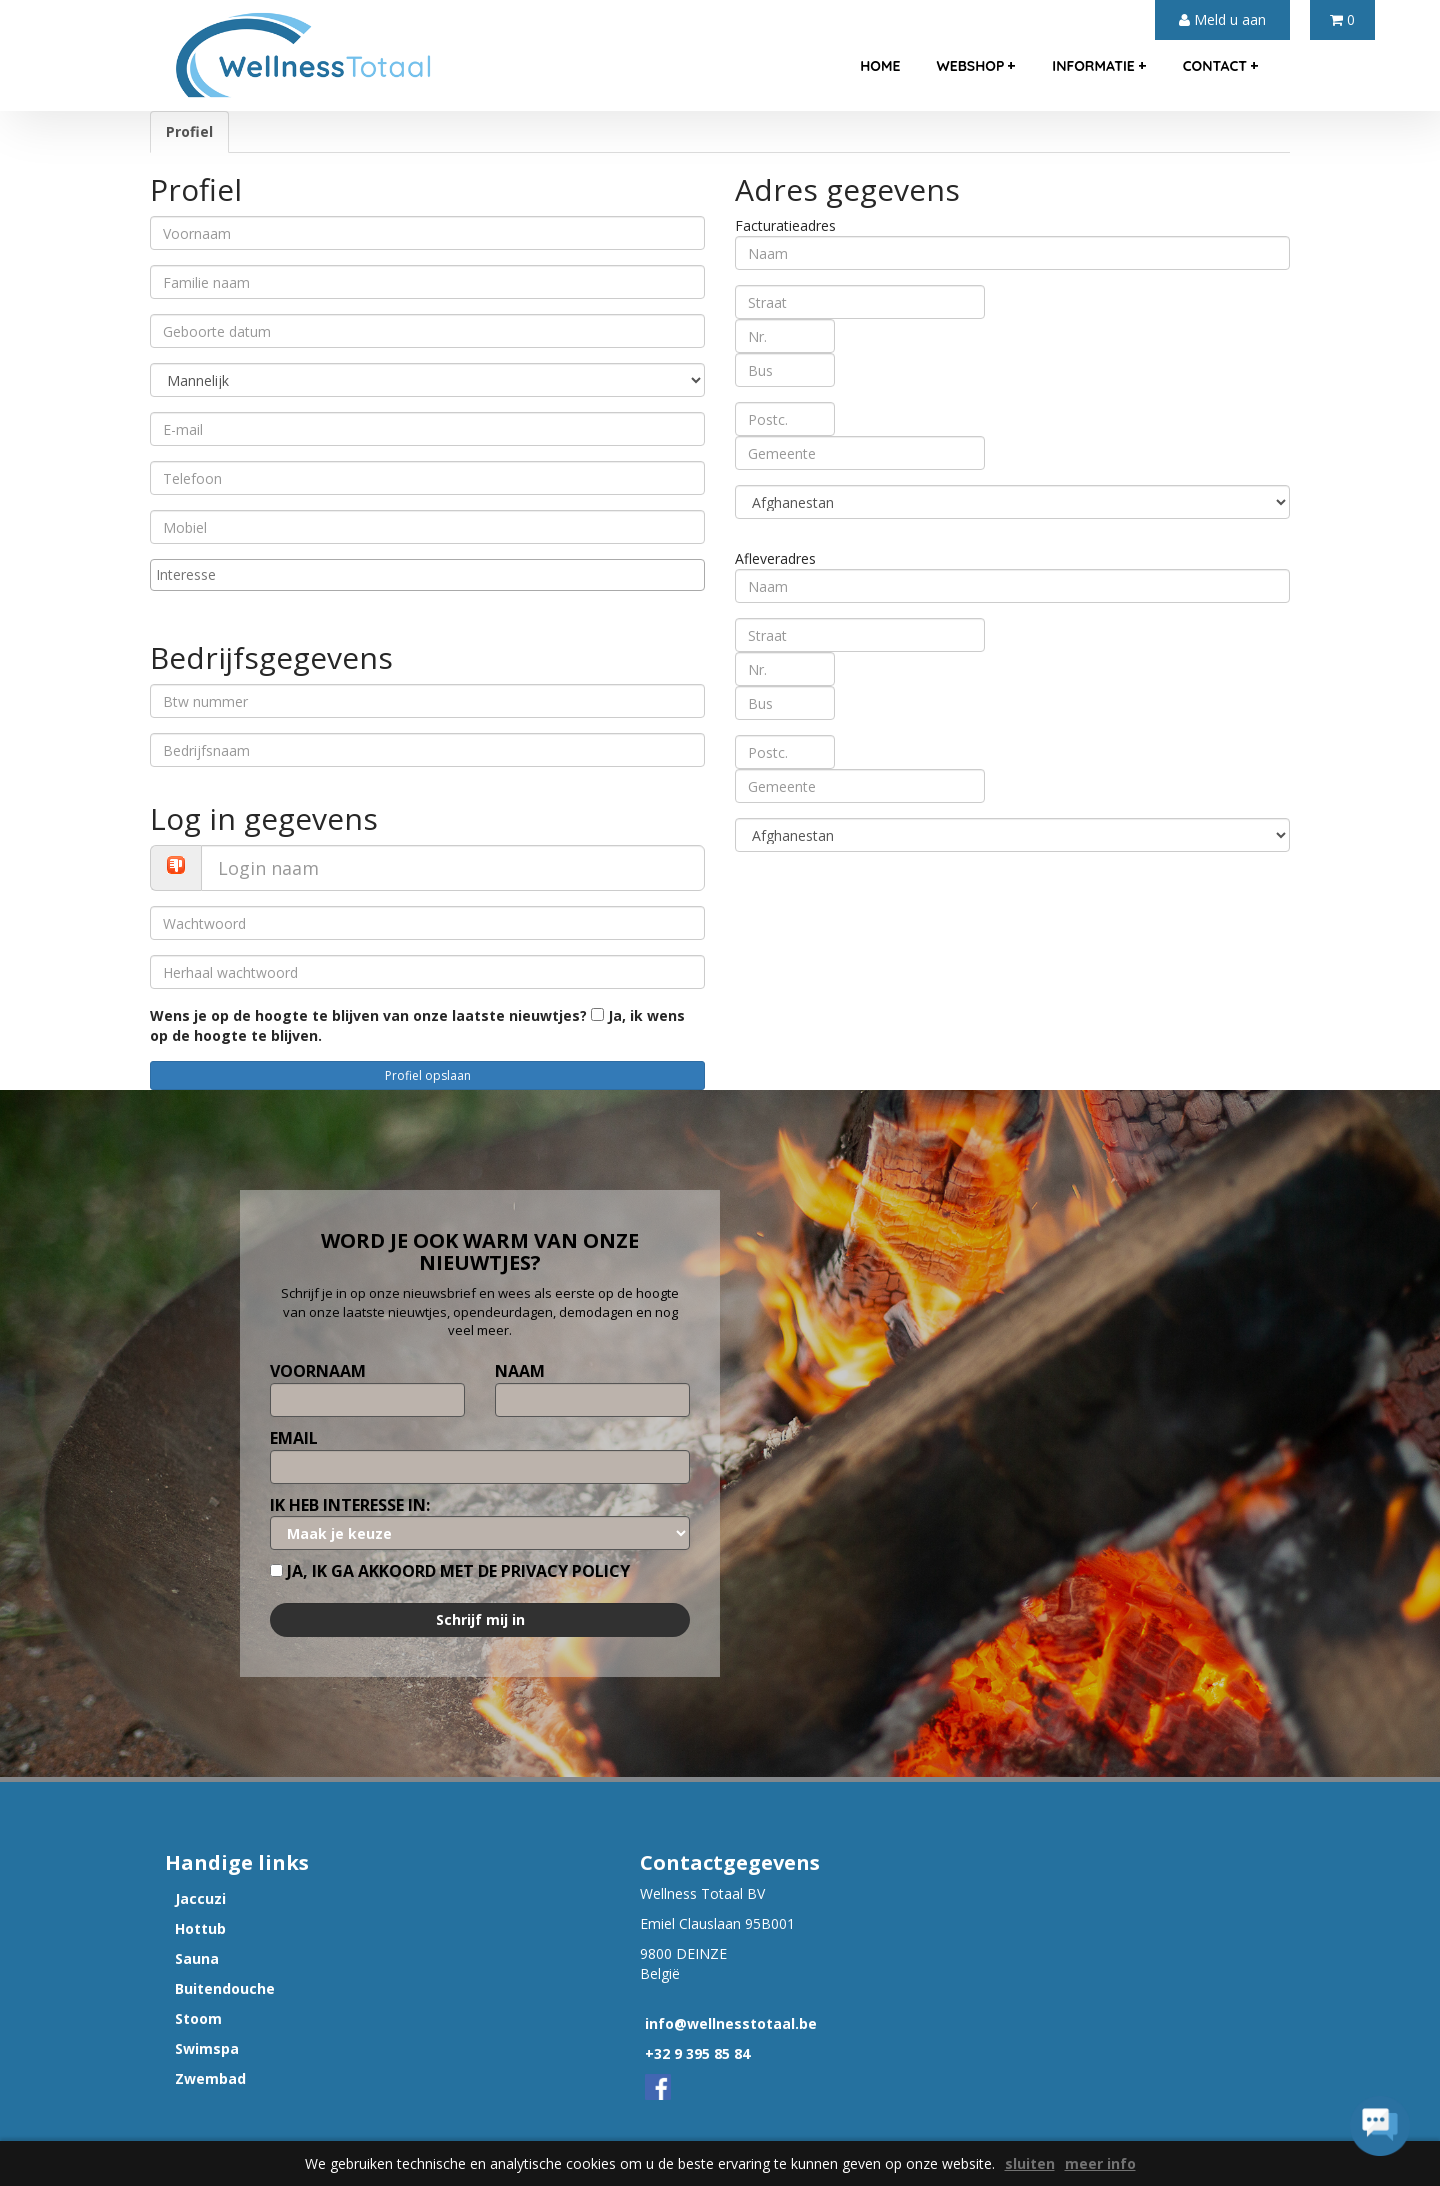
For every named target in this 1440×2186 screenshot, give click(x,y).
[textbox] (432, 575)
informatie (1099, 65)
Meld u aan (1222, 19)
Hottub (200, 1928)
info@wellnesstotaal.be (731, 2023)
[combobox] (427, 575)
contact (1221, 65)
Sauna (197, 1958)
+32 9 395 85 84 (697, 2053)
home (880, 66)
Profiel (189, 131)
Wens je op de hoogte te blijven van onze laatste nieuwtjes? (368, 1015)
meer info (1100, 2163)
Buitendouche (225, 1988)
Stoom (198, 2018)
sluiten (1030, 2163)
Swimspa (207, 2048)
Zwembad (210, 2078)
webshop (976, 65)
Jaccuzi (200, 1898)
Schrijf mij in (480, 1619)
